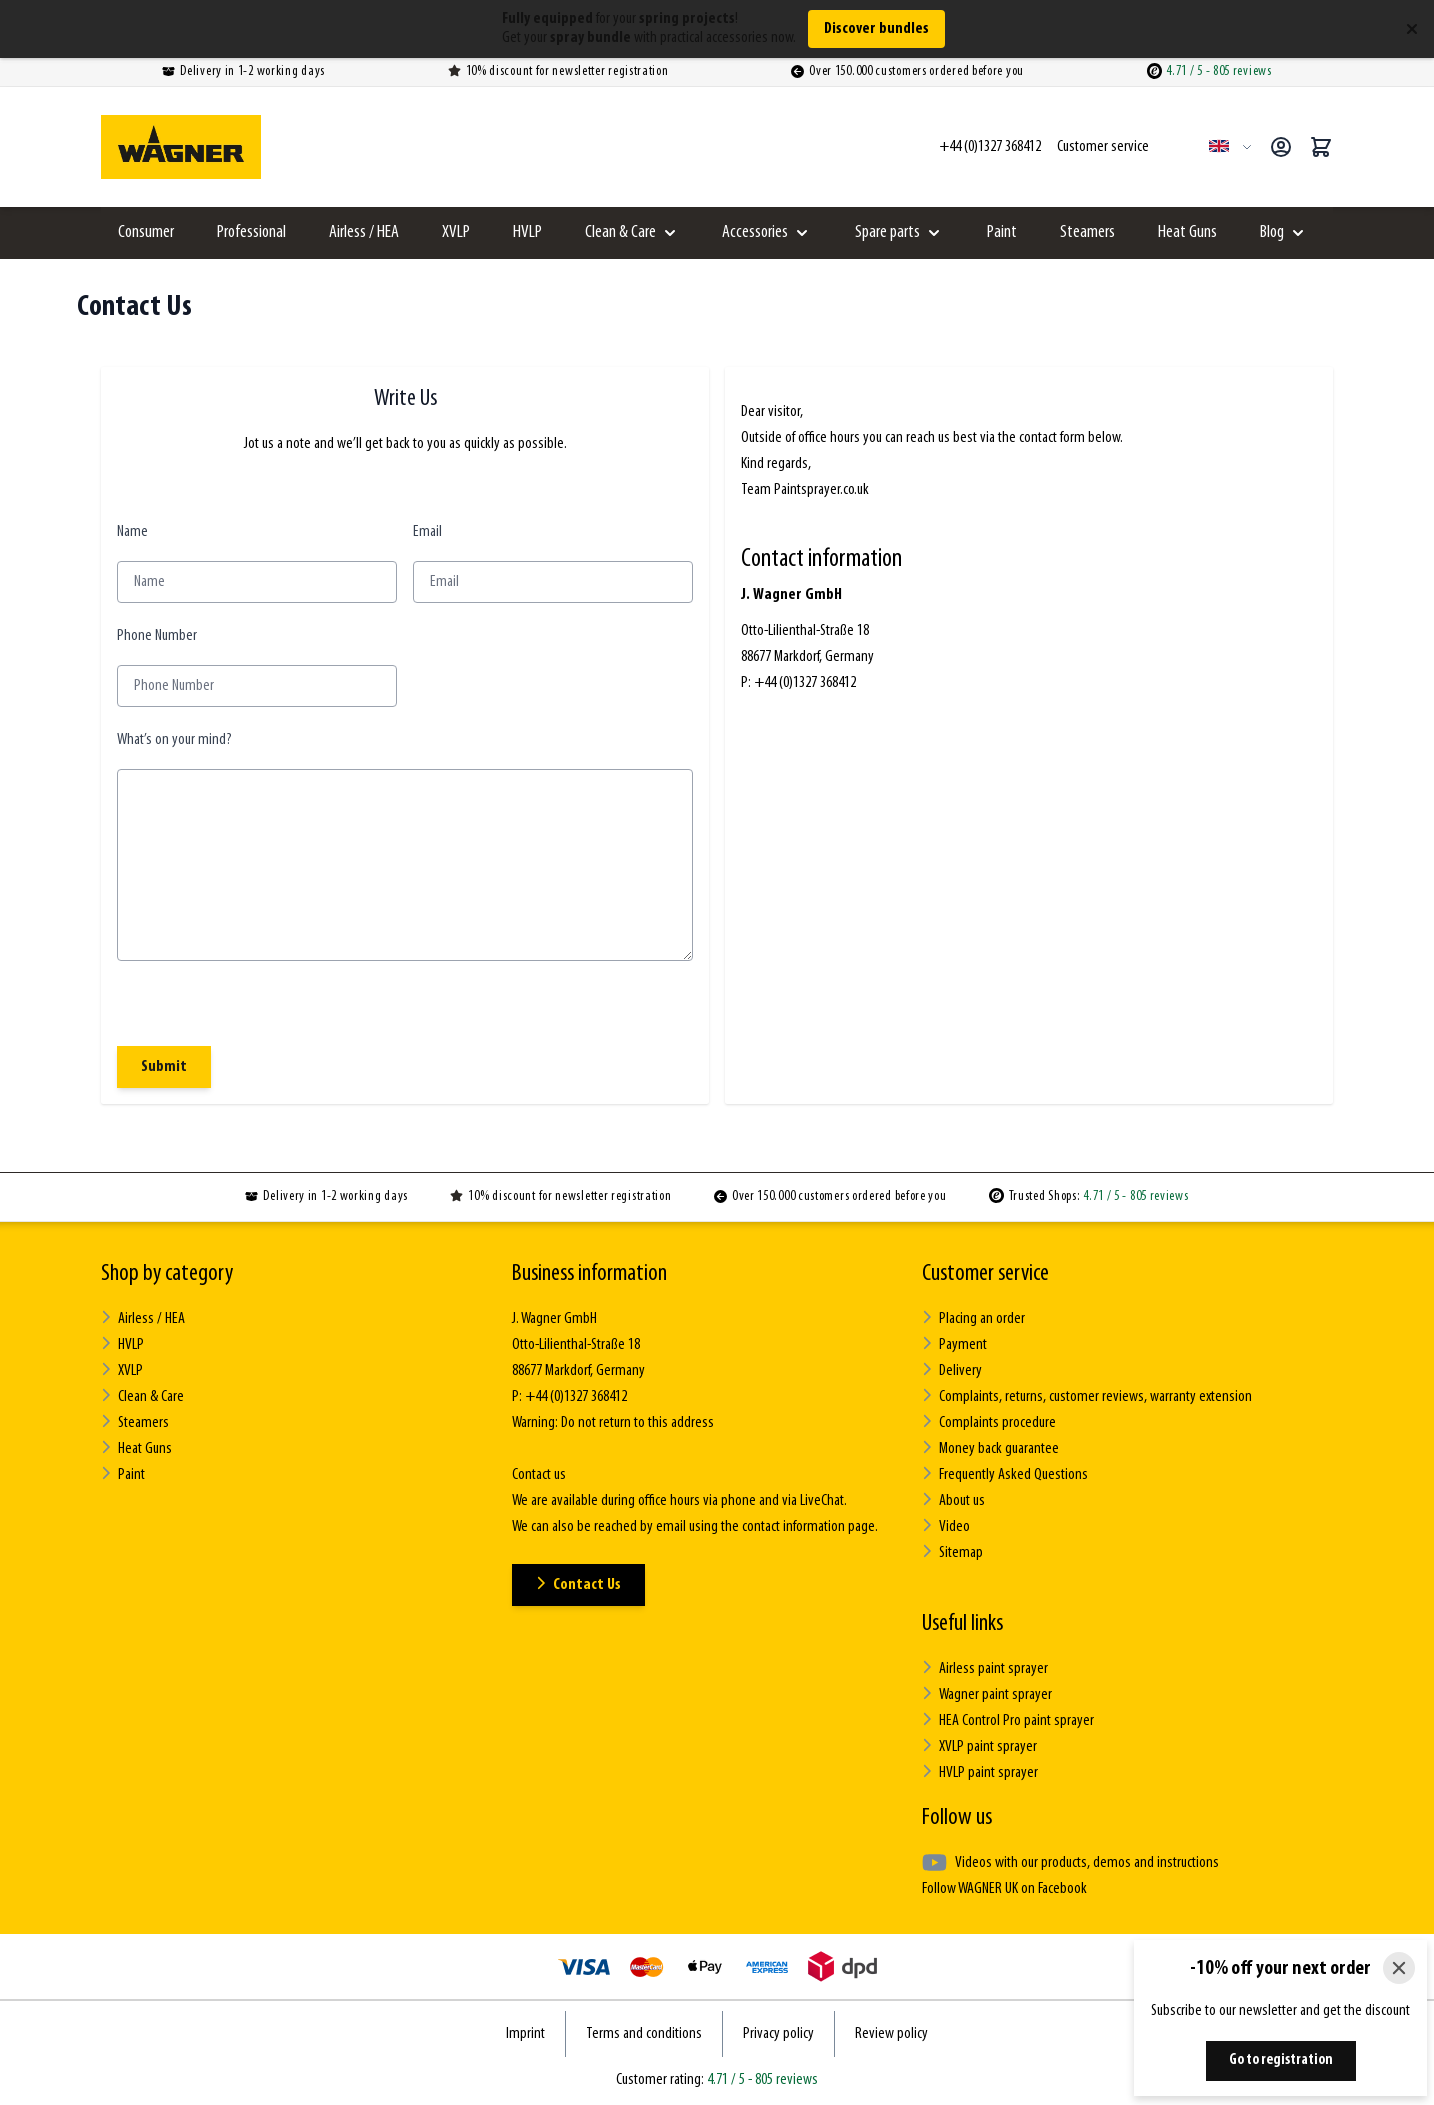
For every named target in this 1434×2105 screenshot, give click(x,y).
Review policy (891, 2034)
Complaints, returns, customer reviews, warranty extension (1087, 1396)
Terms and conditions (644, 2034)
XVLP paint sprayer (979, 1746)
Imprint (525, 2034)
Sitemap (952, 1552)
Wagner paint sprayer (987, 1694)
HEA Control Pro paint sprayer (1008, 1720)
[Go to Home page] (181, 147)
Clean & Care (620, 232)
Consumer (146, 232)
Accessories (755, 232)
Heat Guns (1187, 232)
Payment (954, 1344)
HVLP (527, 232)
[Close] (1399, 1968)
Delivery (952, 1370)
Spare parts (887, 232)
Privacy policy (778, 2034)
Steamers (1087, 232)
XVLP (456, 232)
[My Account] (1281, 147)
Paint (1002, 232)
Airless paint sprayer (985, 1668)
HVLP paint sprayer (980, 1772)
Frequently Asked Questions (1005, 1474)
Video (946, 1526)
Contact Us (578, 1584)
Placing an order (973, 1318)
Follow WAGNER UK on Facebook (1004, 1889)
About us (953, 1500)
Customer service (985, 1274)
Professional (251, 232)
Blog (1272, 232)
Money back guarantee (990, 1448)
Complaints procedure (989, 1422)
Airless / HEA (364, 232)
